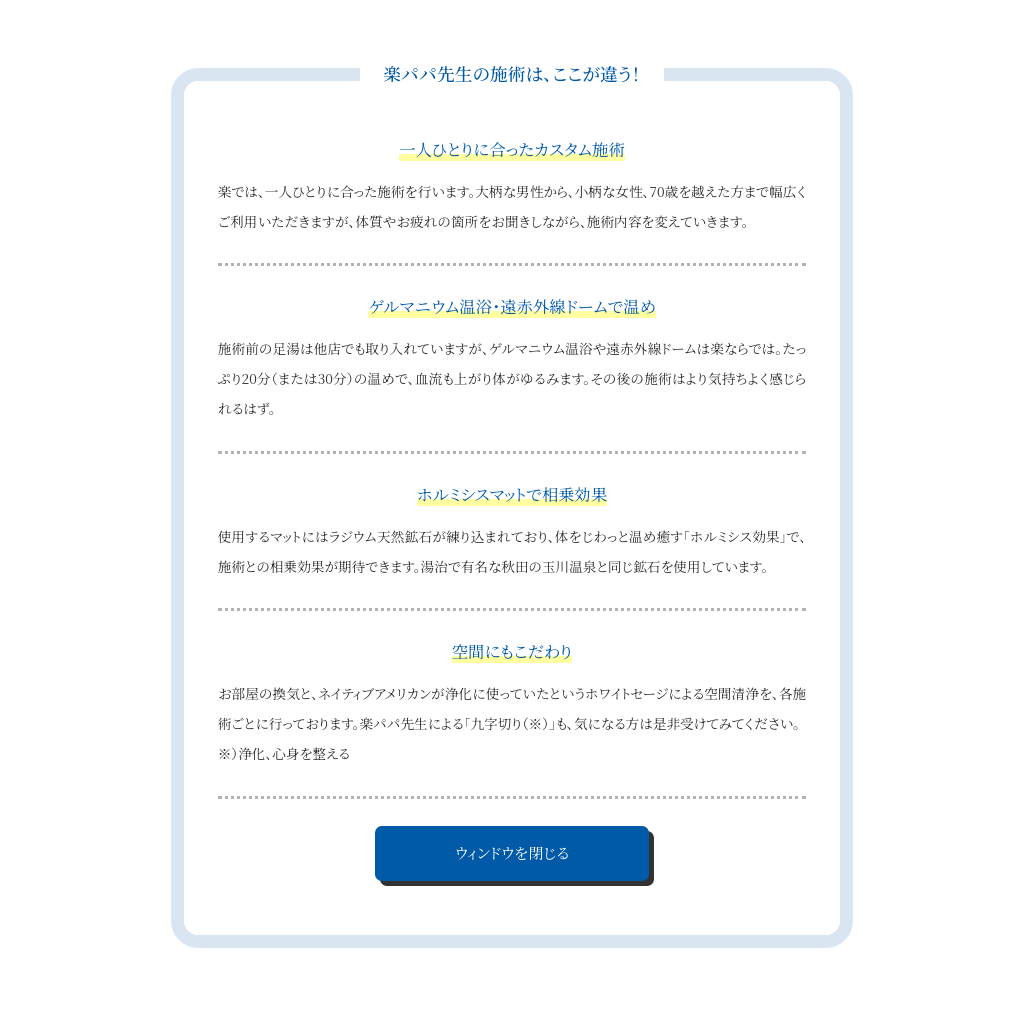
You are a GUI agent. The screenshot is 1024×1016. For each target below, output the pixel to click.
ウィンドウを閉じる (512, 852)
